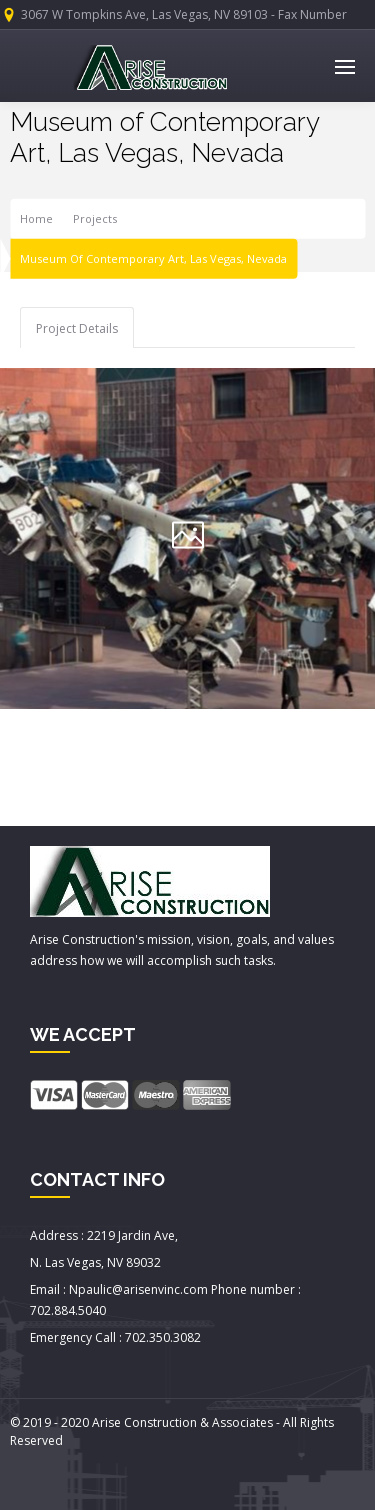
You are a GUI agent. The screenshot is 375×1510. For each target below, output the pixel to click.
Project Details (77, 328)
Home (36, 218)
